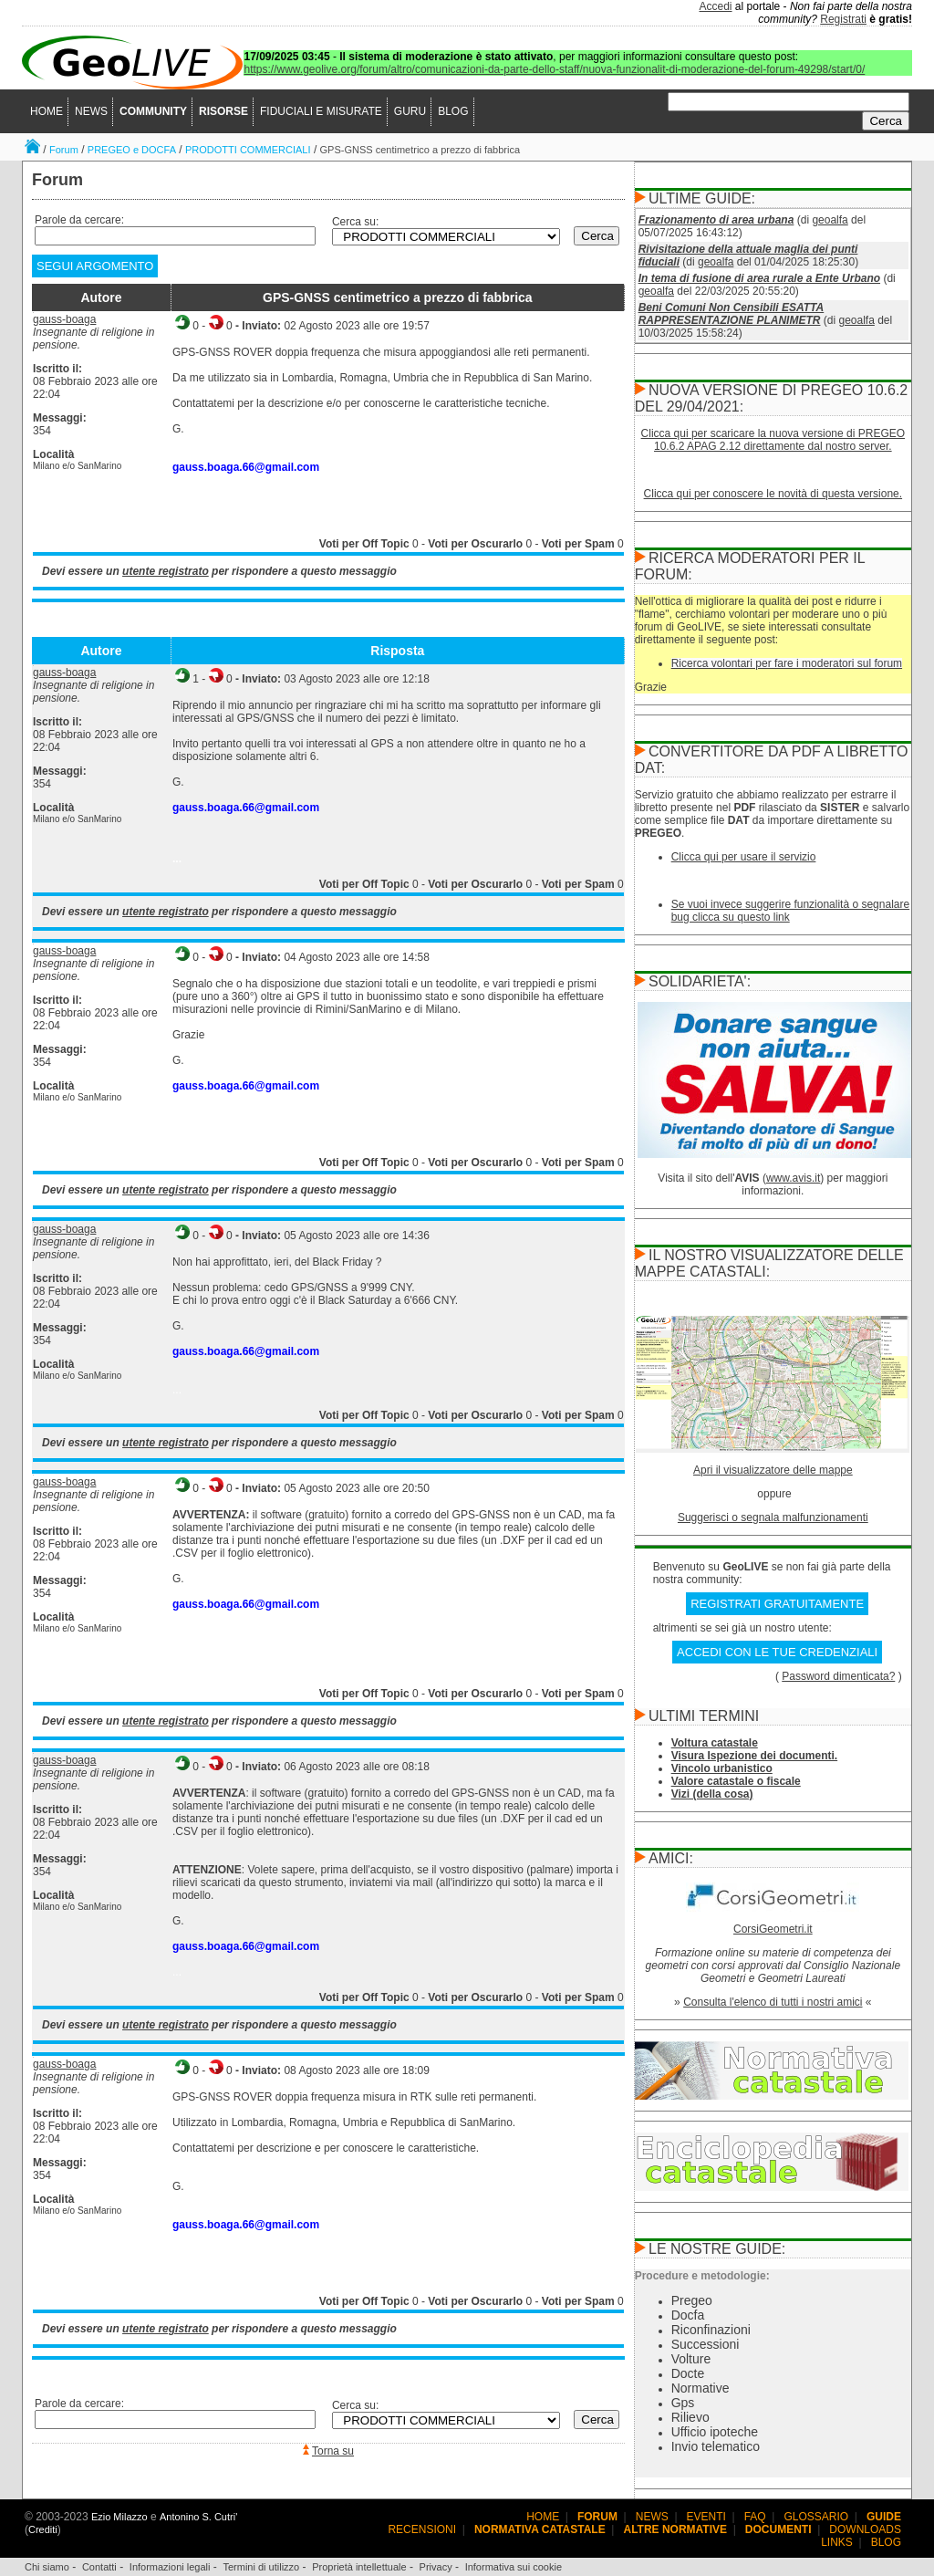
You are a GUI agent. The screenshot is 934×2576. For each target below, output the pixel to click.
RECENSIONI (422, 2529)
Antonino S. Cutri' (198, 2516)
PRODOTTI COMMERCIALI (248, 149)
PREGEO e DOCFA (132, 149)
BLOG (453, 111)
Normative (700, 2388)
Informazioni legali (170, 2566)
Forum (63, 149)
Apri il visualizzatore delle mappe (773, 1470)
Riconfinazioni (711, 2329)
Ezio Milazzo (119, 2516)
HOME (46, 111)
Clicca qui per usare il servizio (743, 856)
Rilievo (690, 2417)
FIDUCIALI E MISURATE (321, 111)
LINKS (837, 2542)
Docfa (688, 2315)
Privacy (436, 2566)
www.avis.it (793, 1178)
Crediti (42, 2529)
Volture (691, 2359)
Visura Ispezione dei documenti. (754, 1755)
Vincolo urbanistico (722, 1768)
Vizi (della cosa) (712, 1794)
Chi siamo (47, 2566)
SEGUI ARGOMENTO (94, 266)
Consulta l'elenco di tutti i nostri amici (772, 2002)
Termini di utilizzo (261, 2566)
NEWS (91, 111)
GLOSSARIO (816, 2516)
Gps (683, 2402)
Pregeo (691, 2300)
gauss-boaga (64, 319)
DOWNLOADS (865, 2529)
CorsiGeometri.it (773, 1929)
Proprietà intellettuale (359, 2566)
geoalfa (829, 220)
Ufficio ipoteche (714, 2432)
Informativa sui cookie (513, 2566)
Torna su (333, 2451)
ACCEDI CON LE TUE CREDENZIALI (777, 1652)
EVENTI (706, 2516)
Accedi (716, 6)
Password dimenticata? (838, 1676)
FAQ (755, 2516)
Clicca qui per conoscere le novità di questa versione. (773, 493)
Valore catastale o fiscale (736, 1781)
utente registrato (165, 571)
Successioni (705, 2344)
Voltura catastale (714, 1742)
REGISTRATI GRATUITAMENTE (777, 1604)
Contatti (99, 2566)
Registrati (843, 19)
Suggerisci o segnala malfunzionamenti (773, 1517)
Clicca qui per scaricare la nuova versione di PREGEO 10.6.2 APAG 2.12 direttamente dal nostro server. (773, 440)
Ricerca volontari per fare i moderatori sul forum (786, 663)
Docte (688, 2373)
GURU (410, 111)
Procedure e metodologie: (702, 2275)
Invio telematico (715, 2446)
